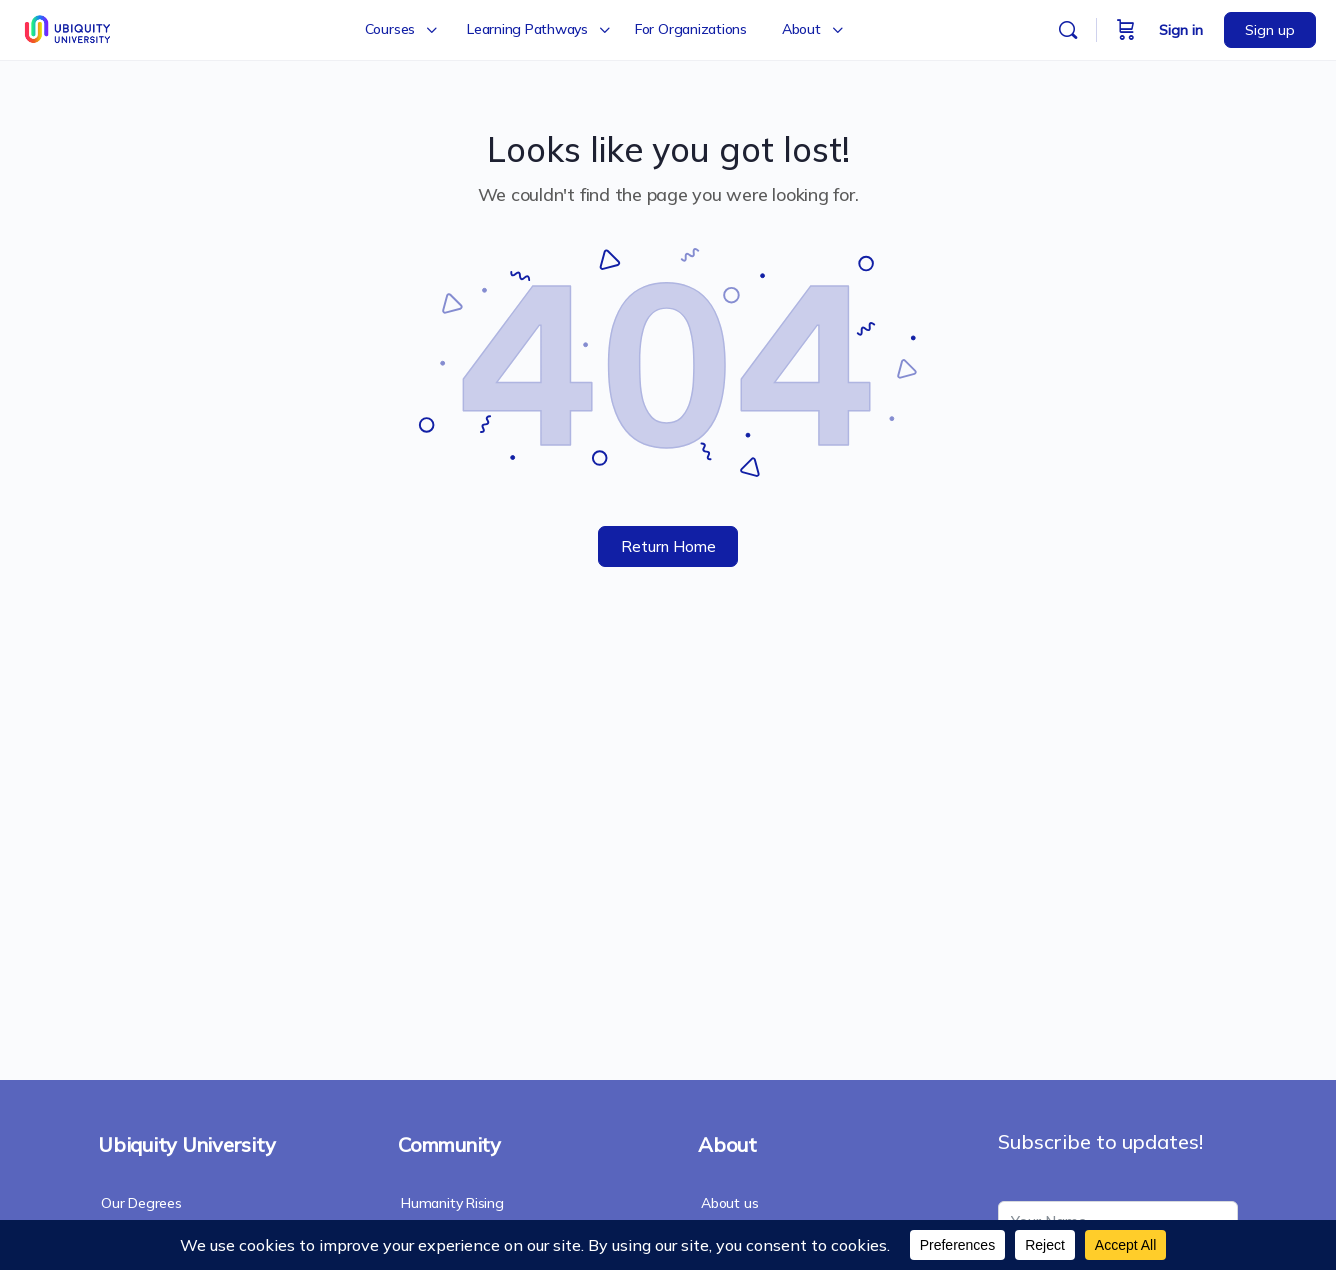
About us (729, 1203)
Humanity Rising (452, 1203)
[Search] (1068, 30)
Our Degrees (141, 1203)
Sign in (1181, 30)
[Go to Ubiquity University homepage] (69, 27)
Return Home (668, 546)
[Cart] (1126, 30)
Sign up (1270, 30)
